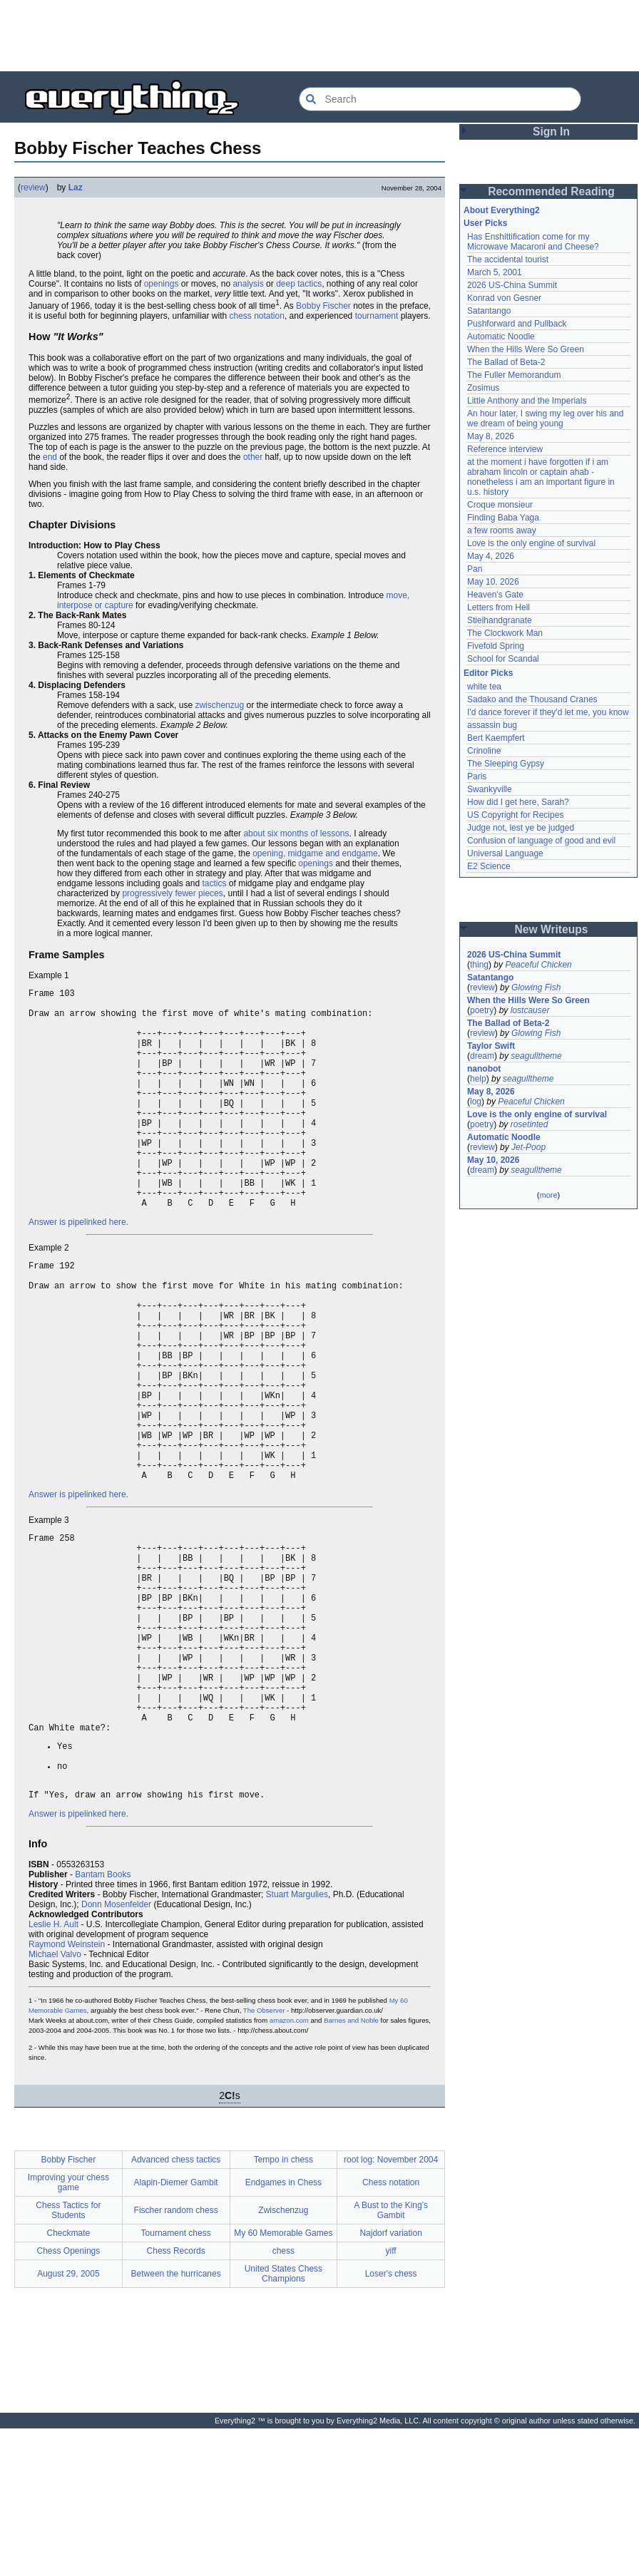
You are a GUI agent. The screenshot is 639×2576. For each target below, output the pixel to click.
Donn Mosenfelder (116, 2052)
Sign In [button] (551, 131)
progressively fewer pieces (172, 893)
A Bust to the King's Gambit (391, 2358)
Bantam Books (103, 2022)
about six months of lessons (296, 833)
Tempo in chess (283, 2307)
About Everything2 (502, 210)
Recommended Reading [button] (551, 191)
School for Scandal (503, 659)
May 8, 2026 (490, 436)
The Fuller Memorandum (514, 375)
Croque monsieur (500, 505)
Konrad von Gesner (504, 298)
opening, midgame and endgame (314, 853)
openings (161, 284)
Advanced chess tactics (175, 2307)
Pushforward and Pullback (516, 324)
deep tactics (299, 284)
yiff (391, 2398)
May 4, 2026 (490, 556)
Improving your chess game (68, 2330)
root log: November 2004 (391, 2307)
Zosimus (483, 388)
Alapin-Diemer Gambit (176, 2330)
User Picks (485, 223)
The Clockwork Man (505, 633)
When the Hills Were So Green (525, 349)
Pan (474, 569)
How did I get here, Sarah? (518, 802)
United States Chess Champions (283, 2421)
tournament (377, 316)
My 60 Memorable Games (283, 2381)
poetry (482, 1010)
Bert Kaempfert (496, 738)
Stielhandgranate (499, 620)
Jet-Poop (528, 1147)
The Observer (264, 2158)
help (478, 1079)
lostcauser (530, 1010)
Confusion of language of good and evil (541, 841)
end (50, 457)
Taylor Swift (491, 1046)
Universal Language (505, 853)
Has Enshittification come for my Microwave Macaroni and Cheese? (533, 242)
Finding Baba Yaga (503, 518)
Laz (75, 188)
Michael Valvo (55, 2102)
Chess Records (176, 2398)
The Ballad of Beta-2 (506, 362)
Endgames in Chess (283, 2330)
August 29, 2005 (68, 2421)
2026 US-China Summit (512, 285)
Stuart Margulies (297, 2042)
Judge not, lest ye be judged (520, 828)
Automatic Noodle (501, 337)
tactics (214, 883)
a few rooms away (501, 530)
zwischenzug (219, 705)
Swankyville (489, 789)
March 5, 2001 (494, 272)
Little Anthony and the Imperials (526, 401)
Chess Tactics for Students (68, 2358)
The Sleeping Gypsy (505, 764)
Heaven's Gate (495, 595)
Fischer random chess (176, 2358)
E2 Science (489, 866)
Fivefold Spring (495, 646)
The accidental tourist (507, 260)
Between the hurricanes (176, 2421)
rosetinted (529, 1124)
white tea (484, 687)
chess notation (256, 316)
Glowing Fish (536, 987)
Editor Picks (488, 673)
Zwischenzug (283, 2358)
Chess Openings (69, 2398)
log (475, 1102)
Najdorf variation (390, 2381)
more (548, 1195)
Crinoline (484, 751)
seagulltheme (536, 1056)
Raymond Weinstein (67, 2092)
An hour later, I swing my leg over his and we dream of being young (545, 419)
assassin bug (492, 725)
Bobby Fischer (323, 306)
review (33, 188)
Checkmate (69, 2381)
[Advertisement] (319, 36)
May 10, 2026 (493, 582)
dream (482, 1056)
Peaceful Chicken (538, 965)
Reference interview (505, 449)
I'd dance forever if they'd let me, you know (548, 712)
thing (479, 965)
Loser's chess (391, 2421)
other (252, 457)
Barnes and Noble (351, 2168)
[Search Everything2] (440, 99)
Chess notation (390, 2330)
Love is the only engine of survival (531, 543)
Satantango (489, 311)
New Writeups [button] (551, 929)
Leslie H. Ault (53, 2072)
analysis (247, 284)
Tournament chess (176, 2381)
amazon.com (289, 2168)
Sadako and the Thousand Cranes (532, 699)
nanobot (484, 1069)
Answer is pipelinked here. (78, 1269)
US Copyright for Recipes (515, 815)
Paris (476, 776)
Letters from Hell (498, 607)
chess (283, 2398)
